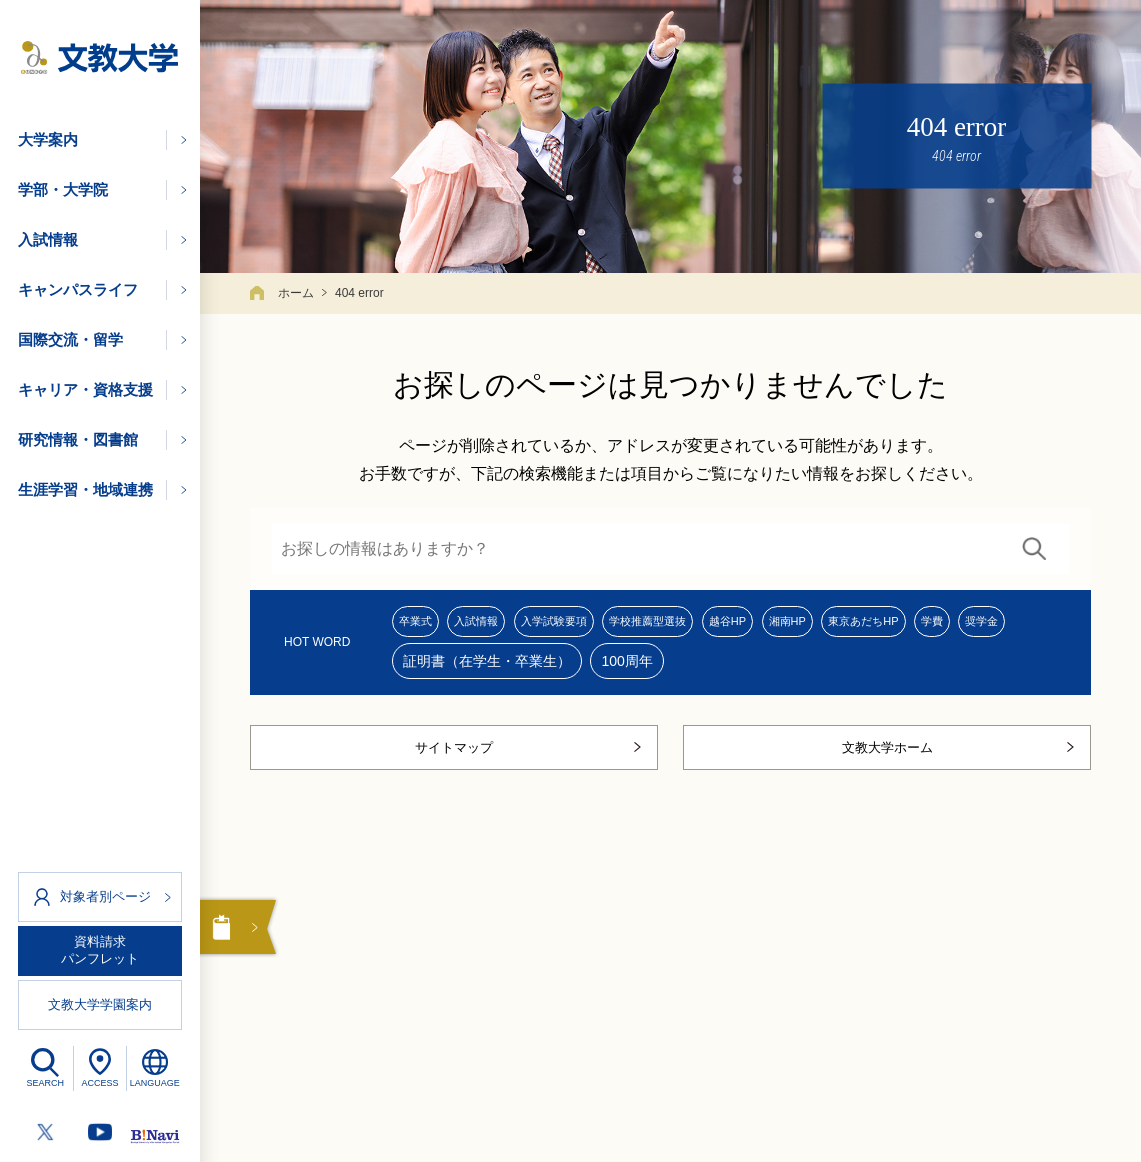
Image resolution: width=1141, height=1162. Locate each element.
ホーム (296, 293)
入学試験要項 (604, 624)
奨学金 (482, 670)
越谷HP (828, 624)
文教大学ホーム (887, 763)
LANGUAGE (155, 1083)
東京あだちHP (1005, 624)
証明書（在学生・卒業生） (618, 670)
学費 (417, 670)
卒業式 (424, 624)
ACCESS (99, 1083)
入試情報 (503, 624)
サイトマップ (454, 763)
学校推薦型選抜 (725, 624)
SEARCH (46, 1083)
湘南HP (906, 624)
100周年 (757, 670)
